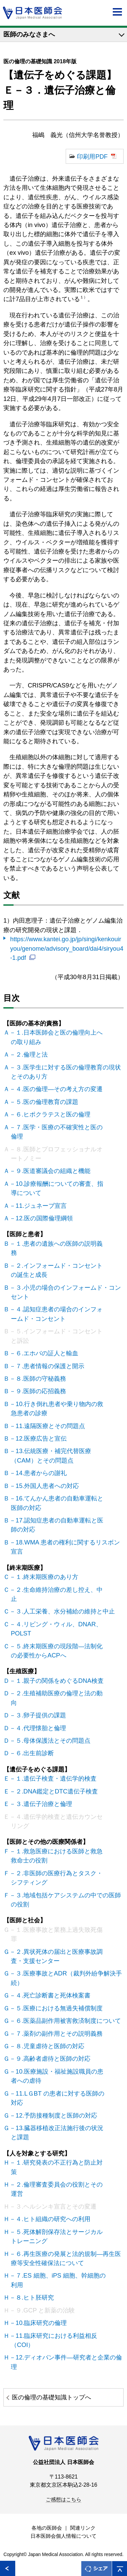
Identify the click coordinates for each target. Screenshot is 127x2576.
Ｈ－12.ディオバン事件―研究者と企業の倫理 (66, 2362)
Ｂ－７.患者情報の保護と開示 (47, 1366)
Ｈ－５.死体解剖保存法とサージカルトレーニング (57, 2236)
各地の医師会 (46, 2528)
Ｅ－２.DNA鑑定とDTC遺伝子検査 (54, 1791)
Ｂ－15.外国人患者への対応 (45, 1485)
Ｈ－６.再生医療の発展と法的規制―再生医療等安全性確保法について (66, 2258)
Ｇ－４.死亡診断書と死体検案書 (50, 1995)
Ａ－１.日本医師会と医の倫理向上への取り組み (57, 1037)
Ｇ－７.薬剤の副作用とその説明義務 (57, 2033)
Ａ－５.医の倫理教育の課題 (44, 1101)
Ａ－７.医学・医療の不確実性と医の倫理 (57, 1132)
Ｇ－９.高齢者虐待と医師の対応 (50, 2058)
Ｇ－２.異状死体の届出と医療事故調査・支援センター (57, 1956)
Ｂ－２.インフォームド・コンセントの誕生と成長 (57, 1270)
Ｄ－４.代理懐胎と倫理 (38, 1728)
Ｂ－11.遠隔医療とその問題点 (48, 1425)
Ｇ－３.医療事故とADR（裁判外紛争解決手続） (66, 1978)
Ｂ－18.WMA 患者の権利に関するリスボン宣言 (65, 1547)
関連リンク (83, 2528)
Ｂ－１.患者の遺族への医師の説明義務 (57, 1248)
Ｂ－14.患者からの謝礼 (39, 1472)
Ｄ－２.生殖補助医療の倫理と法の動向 (57, 1698)
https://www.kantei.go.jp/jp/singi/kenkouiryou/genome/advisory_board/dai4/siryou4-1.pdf (66, 948)
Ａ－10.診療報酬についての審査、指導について (57, 1188)
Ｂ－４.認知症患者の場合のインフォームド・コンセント (57, 1314)
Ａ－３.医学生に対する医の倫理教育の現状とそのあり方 (66, 1072)
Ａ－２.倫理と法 (29, 1054)
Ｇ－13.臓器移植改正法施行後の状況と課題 (57, 2132)
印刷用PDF (92, 156)
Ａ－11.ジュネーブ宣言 (39, 1205)
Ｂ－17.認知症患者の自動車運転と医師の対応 (57, 1525)
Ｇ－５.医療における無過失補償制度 (57, 2008)
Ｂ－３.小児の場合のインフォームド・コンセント (66, 1292)
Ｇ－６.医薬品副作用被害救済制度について (66, 2020)
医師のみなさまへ (29, 34)
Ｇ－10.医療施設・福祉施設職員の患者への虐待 (57, 2076)
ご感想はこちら (63, 2499)
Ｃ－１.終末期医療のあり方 (44, 1576)
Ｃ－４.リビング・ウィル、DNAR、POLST (56, 1629)
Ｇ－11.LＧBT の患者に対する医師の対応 (57, 2098)
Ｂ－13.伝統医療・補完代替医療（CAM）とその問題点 (51, 1455)
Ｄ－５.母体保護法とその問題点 (50, 1740)
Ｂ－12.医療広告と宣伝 (39, 1438)
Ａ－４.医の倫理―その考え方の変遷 (57, 1088)
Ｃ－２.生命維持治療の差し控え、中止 (57, 1594)
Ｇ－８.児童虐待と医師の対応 (47, 2046)
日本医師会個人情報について (63, 2536)
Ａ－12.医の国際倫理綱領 (42, 1218)
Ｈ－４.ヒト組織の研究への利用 (50, 2218)
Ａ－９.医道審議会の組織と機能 (50, 1170)
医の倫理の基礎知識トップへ (51, 2397)
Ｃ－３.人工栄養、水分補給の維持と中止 (63, 1611)
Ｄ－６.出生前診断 (32, 1753)
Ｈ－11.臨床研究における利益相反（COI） (54, 2340)
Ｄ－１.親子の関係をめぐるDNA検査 (57, 1680)
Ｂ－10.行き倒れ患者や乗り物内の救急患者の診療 (57, 1408)
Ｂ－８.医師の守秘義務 (38, 1378)
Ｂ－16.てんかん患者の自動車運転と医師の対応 (57, 1503)
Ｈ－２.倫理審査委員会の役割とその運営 (57, 2189)
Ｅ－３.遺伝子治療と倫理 (41, 1803)
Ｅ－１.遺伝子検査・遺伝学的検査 (54, 1778)
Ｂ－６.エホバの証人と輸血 (44, 1353)
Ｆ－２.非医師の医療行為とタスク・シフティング (57, 1878)
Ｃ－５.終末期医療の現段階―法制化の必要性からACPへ (57, 1651)
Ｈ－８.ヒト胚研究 (32, 2297)
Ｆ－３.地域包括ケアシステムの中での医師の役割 (66, 1900)
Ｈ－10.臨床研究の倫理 (39, 2322)
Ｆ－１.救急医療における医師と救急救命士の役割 (57, 1856)
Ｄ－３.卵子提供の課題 (38, 1715)
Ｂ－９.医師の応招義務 (38, 1391)
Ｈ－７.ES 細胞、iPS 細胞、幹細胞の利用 (58, 2280)
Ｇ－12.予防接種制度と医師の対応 (54, 2115)
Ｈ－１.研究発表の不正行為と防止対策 (57, 2167)
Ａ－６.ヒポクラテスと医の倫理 (50, 1114)
